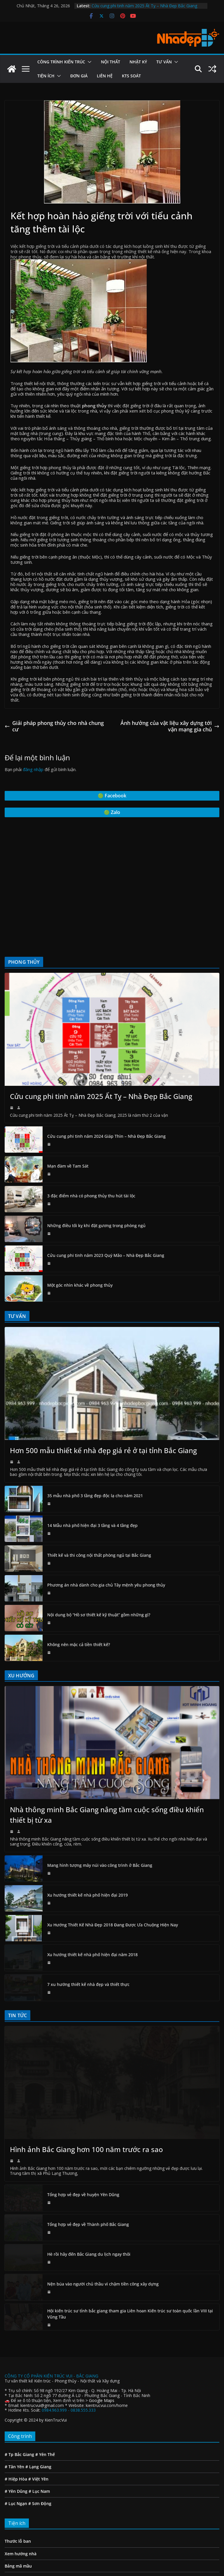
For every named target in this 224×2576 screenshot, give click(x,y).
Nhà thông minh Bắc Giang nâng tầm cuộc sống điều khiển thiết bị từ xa (107, 1761)
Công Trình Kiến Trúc (61, 62)
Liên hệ (105, 76)
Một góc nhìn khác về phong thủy (80, 1285)
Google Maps (101, 2294)
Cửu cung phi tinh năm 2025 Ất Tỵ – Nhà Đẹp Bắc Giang (144, 5)
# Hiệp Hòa (16, 2372)
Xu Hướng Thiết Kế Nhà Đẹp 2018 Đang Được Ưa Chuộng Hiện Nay (112, 1871)
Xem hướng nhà (20, 2447)
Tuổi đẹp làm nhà (22, 2484)
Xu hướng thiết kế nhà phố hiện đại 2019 (87, 1842)
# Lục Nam (39, 2385)
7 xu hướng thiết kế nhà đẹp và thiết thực (88, 1931)
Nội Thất (110, 62)
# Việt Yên (38, 2372)
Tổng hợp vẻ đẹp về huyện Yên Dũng (83, 2088)
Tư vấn (164, 62)
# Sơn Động (39, 2397)
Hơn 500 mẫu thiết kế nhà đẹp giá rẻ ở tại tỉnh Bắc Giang (103, 1450)
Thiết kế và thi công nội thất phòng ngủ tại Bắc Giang (99, 1555)
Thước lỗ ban (18, 2435)
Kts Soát (131, 76)
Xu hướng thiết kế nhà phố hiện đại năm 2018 (92, 1901)
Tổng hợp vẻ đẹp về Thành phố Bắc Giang (88, 2118)
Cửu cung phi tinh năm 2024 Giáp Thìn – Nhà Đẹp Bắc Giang (106, 1136)
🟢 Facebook (112, 795)
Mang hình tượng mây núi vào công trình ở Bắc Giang (99, 1812)
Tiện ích (46, 76)
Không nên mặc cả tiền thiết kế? (78, 1644)
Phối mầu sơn (18, 2472)
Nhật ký (138, 62)
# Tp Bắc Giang (19, 2348)
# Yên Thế (44, 2348)
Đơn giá (79, 76)
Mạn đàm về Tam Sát (67, 1166)
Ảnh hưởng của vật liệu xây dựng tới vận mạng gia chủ (169, 726)
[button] (88, 62)
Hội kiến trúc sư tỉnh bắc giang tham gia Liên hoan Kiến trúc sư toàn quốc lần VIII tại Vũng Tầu (130, 2207)
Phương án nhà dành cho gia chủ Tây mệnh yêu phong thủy (106, 1585)
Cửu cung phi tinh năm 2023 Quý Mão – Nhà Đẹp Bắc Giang (105, 1255)
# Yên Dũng (16, 2385)
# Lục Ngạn (16, 2397)
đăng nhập (33, 769)
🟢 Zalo (112, 812)
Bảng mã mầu (18, 2459)
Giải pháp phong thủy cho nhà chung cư (54, 726)
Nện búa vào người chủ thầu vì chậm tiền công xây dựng (103, 2177)
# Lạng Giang (38, 2360)
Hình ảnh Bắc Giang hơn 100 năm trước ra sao (86, 2043)
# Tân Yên (14, 2360)
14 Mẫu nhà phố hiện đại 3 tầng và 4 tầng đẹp (92, 1525)
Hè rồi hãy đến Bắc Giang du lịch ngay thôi (88, 2148)
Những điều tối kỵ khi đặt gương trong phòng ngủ (96, 1225)
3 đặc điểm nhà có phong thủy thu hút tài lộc (91, 1196)
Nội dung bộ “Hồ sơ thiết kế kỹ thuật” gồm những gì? (98, 1614)
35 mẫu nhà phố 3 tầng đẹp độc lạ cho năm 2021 (95, 1495)
